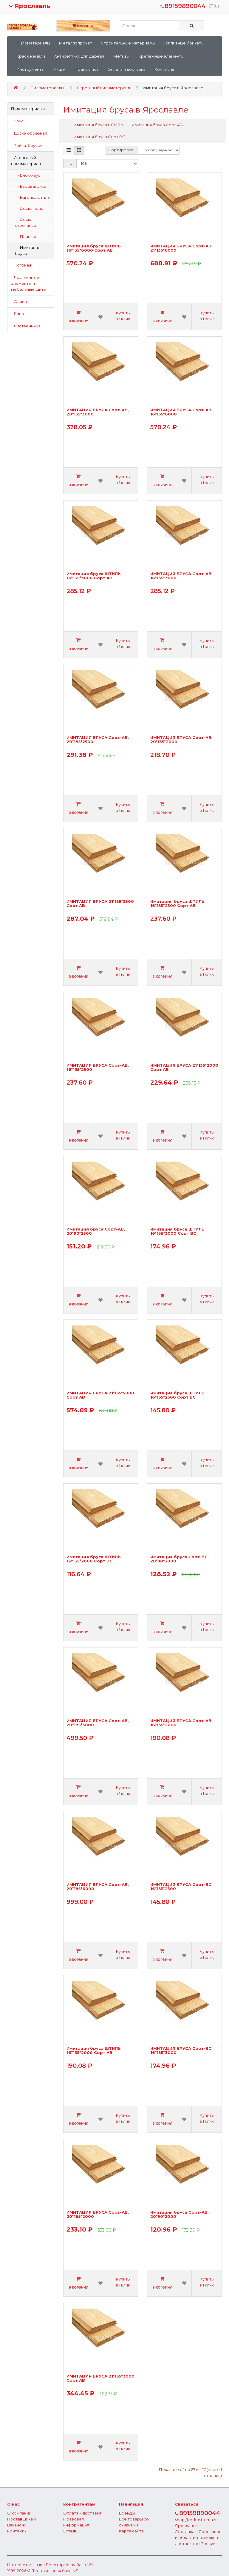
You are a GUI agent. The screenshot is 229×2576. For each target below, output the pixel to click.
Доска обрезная (29, 133)
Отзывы (71, 2531)
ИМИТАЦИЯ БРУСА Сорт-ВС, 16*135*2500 (181, 1886)
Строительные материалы (128, 43)
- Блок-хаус (27, 175)
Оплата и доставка (126, 69)
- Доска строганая (25, 222)
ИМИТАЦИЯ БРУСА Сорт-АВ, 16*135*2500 (97, 1067)
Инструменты (30, 69)
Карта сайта (131, 2531)
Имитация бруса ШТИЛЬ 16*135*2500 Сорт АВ (177, 903)
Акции (59, 69)
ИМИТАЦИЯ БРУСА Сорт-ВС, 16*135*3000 (181, 2050)
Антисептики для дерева (79, 56)
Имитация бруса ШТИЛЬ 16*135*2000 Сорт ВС (93, 1559)
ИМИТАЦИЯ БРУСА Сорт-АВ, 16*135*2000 (181, 1723)
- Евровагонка (30, 186)
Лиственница (26, 326)
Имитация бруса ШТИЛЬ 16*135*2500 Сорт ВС (177, 1395)
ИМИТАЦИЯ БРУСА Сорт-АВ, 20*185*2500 (97, 739)
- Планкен (26, 236)
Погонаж (21, 265)
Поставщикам (21, 2519)
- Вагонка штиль (32, 197)
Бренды (127, 2513)
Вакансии (16, 2525)
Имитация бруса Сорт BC (99, 136)
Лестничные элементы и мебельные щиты (29, 283)
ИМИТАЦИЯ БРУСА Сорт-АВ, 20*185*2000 (97, 2214)
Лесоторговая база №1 (69, 2564)
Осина (19, 301)
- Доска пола (29, 208)
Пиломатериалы (33, 43)
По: (69, 163)
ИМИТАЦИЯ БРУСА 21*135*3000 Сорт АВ (100, 2378)
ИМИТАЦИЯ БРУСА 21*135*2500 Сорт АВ (100, 903)
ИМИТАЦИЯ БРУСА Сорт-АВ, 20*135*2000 (181, 739)
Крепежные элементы (161, 56)
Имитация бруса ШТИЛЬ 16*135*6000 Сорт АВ (93, 248)
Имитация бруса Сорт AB (157, 124)
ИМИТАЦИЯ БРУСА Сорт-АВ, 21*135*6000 (181, 248)
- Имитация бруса (27, 250)
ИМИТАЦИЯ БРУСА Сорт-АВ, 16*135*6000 (181, 412)
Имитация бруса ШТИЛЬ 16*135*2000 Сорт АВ (93, 2050)
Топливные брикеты (184, 43)
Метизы (121, 56)
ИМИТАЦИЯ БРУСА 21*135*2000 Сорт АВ (184, 1067)
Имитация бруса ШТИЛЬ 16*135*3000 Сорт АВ (93, 576)
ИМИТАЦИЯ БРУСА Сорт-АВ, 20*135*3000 (97, 412)
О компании (19, 2513)
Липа (17, 313)
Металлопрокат (75, 43)
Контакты (164, 69)
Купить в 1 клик (123, 315)
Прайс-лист (86, 69)
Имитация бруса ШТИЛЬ (98, 124)
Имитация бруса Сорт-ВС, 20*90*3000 (179, 1559)
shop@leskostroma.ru (196, 2519)
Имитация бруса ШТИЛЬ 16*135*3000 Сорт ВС (177, 1231)
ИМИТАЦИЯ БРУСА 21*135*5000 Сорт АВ (100, 1395)
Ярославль (29, 6)
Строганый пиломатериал (103, 87)
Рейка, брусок (26, 145)
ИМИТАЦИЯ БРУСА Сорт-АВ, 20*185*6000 (97, 1886)
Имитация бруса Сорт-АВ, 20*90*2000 (179, 2214)
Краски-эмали (30, 56)
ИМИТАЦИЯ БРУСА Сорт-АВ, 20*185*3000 (97, 1723)
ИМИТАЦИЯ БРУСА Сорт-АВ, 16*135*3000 (181, 576)
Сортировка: (121, 149)
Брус (17, 120)
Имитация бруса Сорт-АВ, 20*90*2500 (95, 1231)
